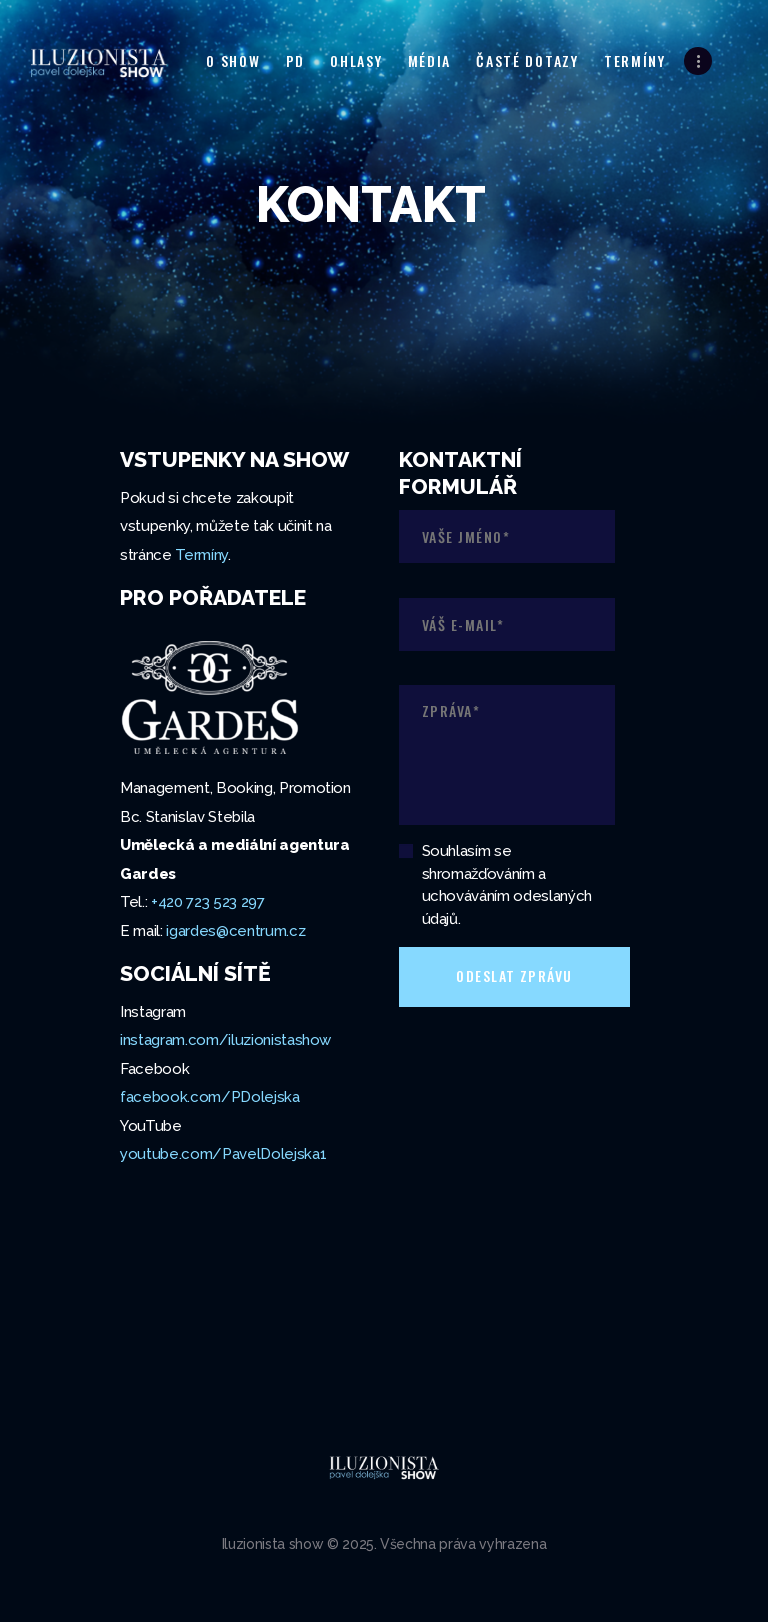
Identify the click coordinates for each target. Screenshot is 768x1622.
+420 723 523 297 (208, 902)
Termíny (201, 555)
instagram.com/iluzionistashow (225, 1040)
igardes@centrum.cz (235, 931)
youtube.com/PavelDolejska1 (223, 1154)
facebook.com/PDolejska (210, 1097)
